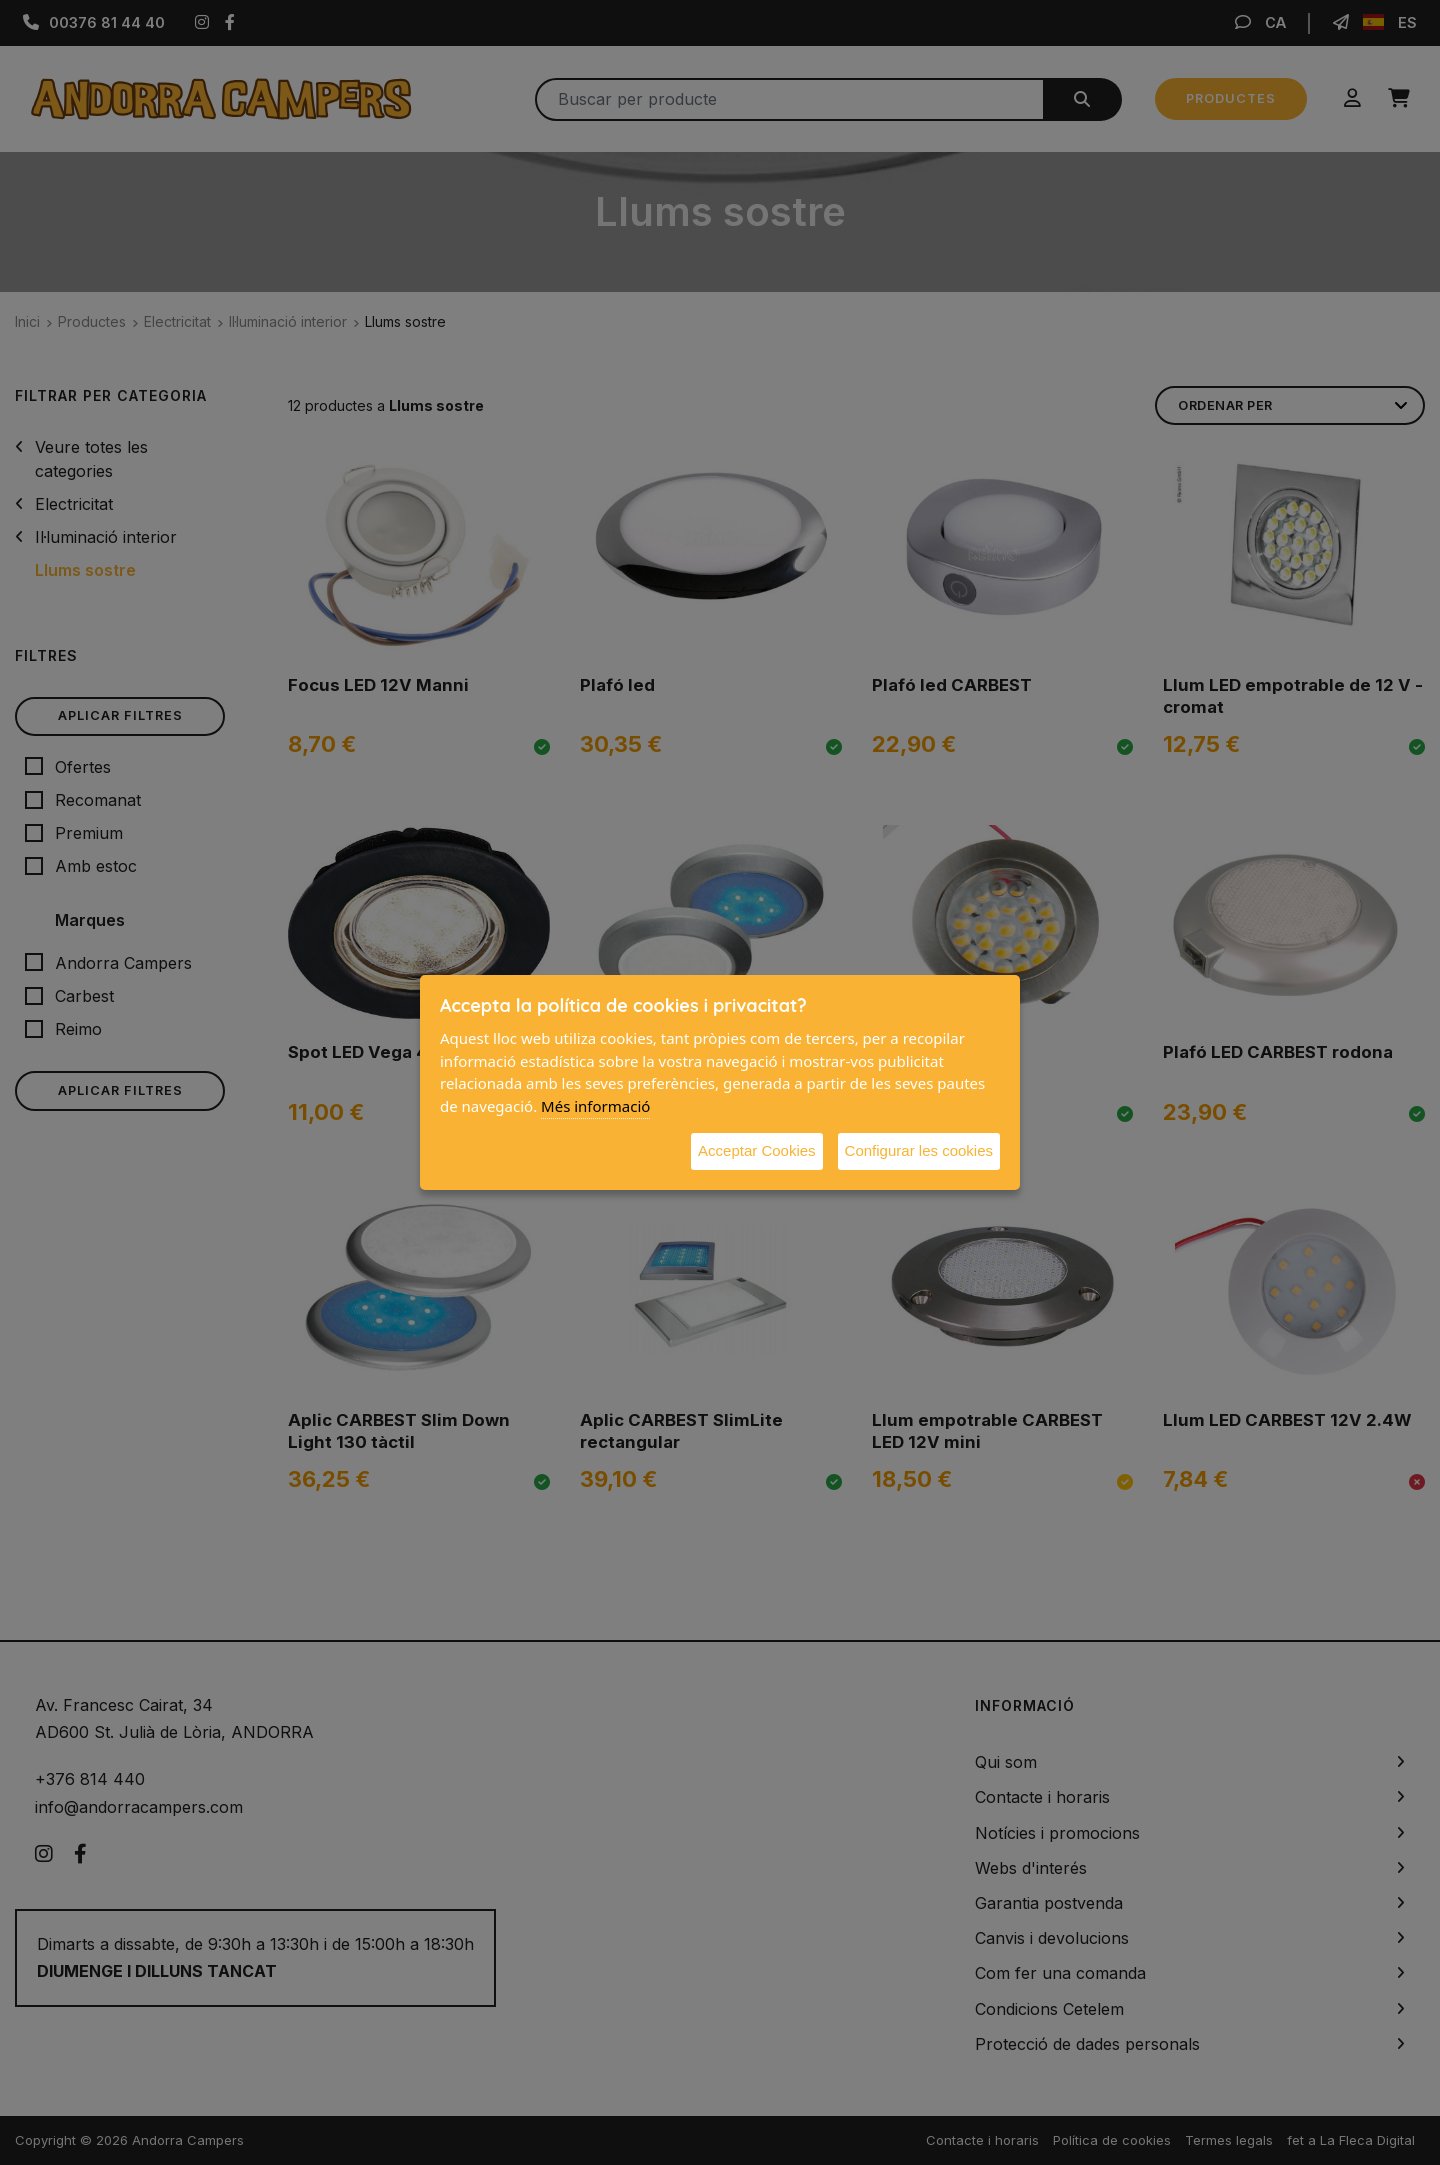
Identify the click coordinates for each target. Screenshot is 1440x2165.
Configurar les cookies (919, 1150)
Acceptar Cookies (757, 1150)
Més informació (595, 1106)
